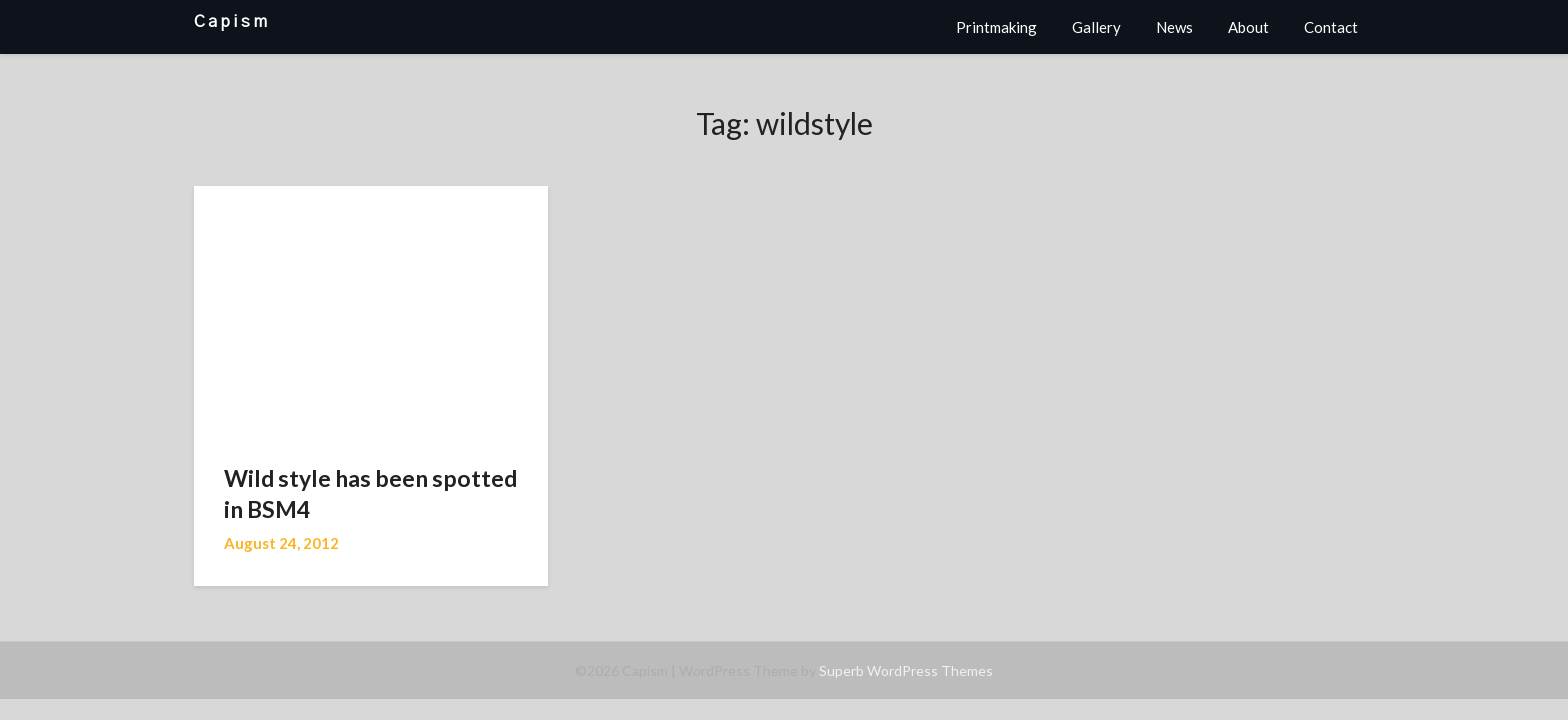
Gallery (1096, 27)
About (1248, 27)
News (1174, 27)
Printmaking (996, 27)
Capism (232, 21)
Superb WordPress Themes (906, 670)
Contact (1331, 27)
